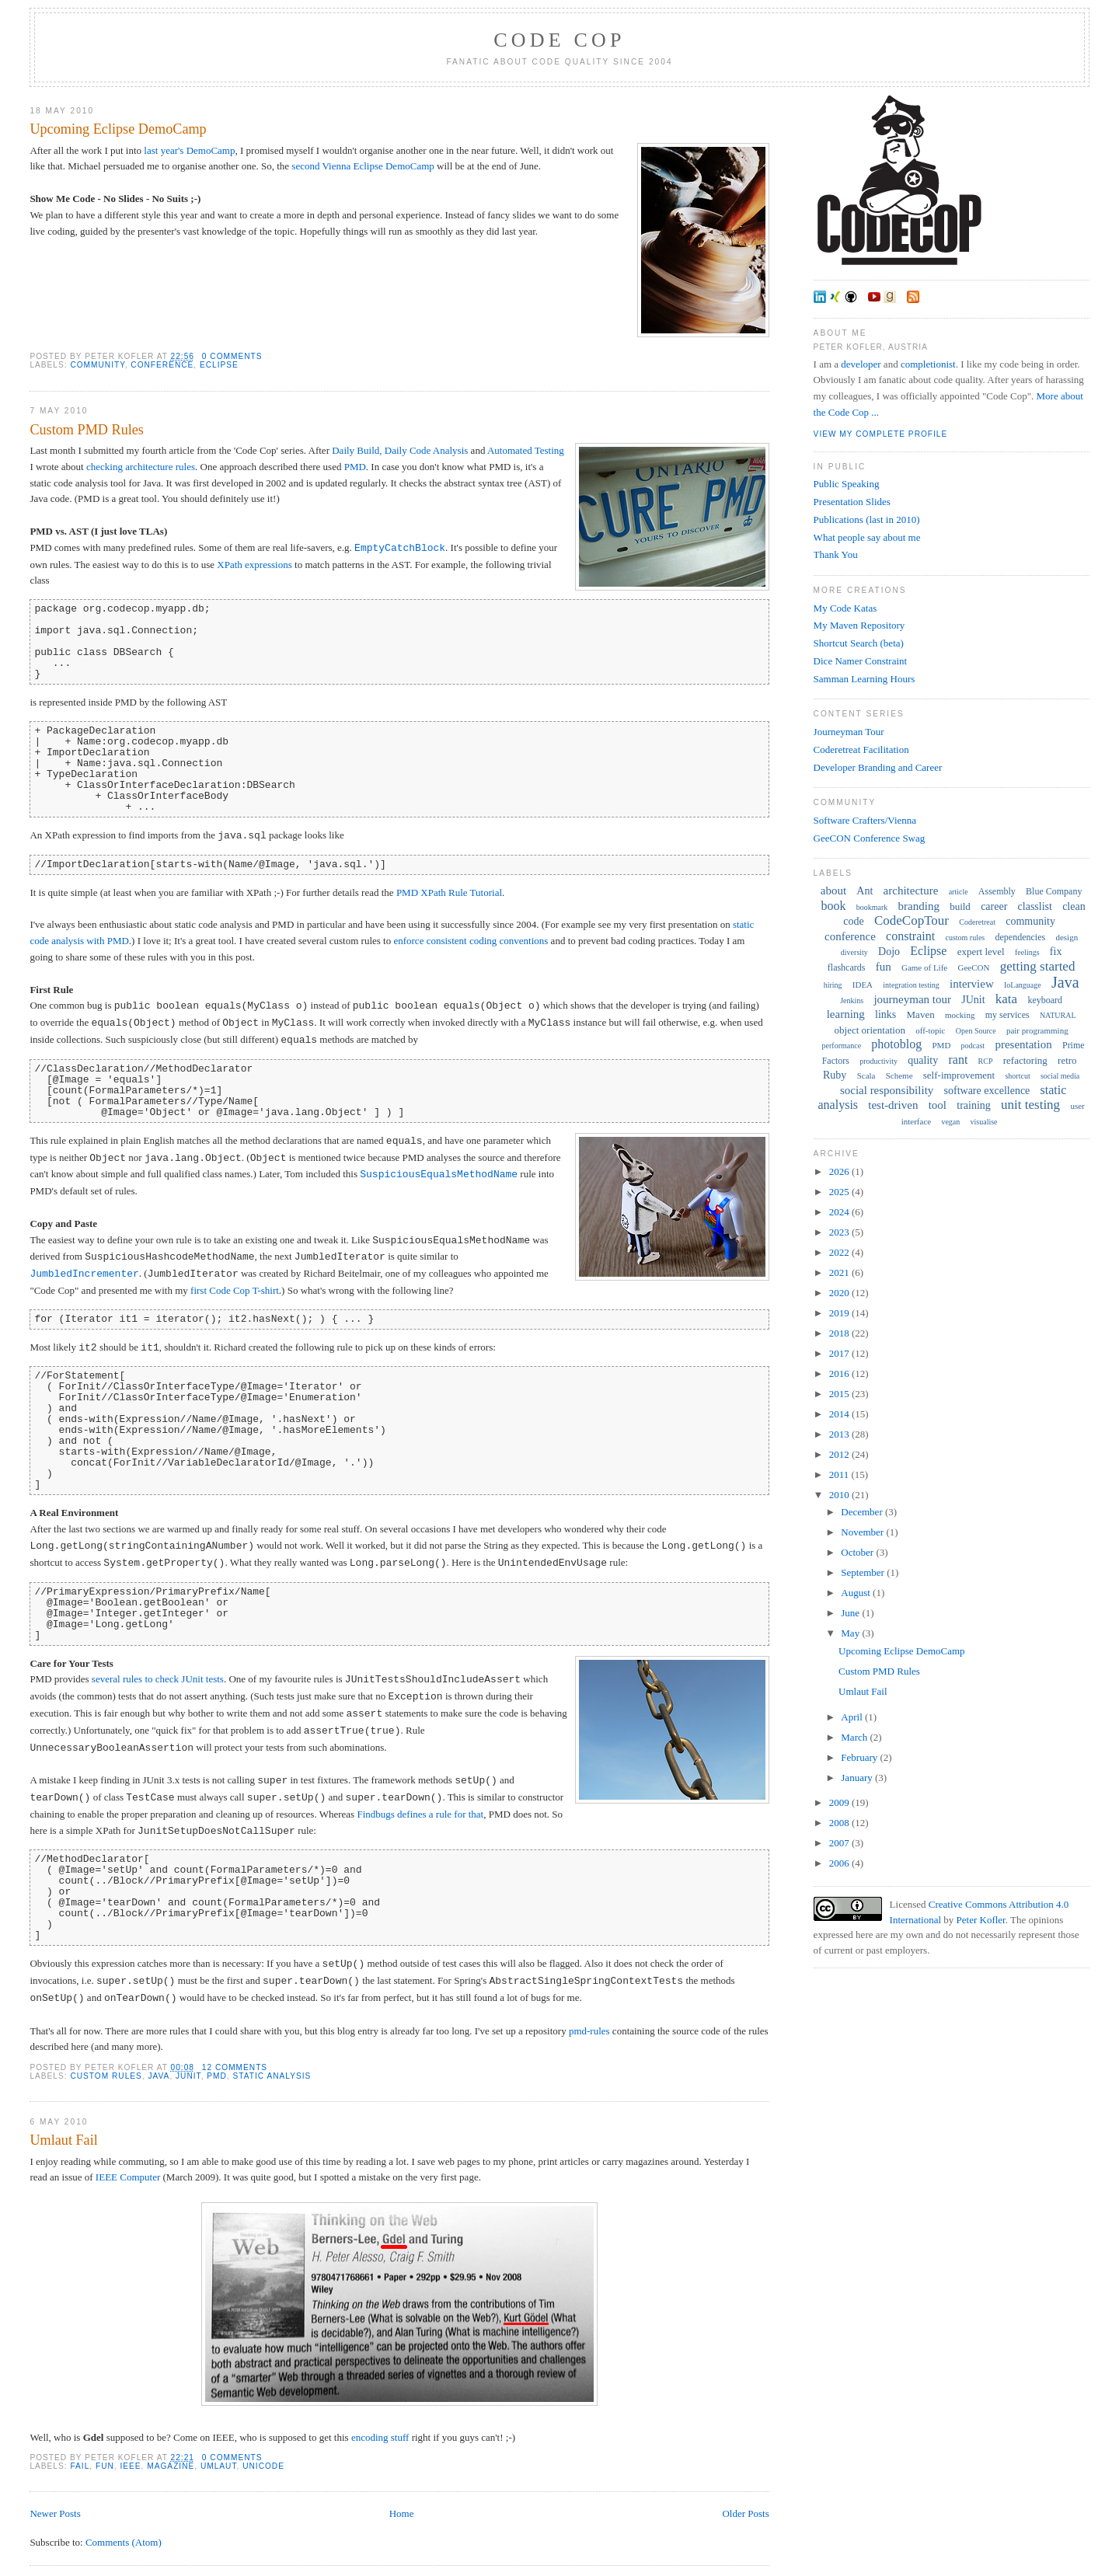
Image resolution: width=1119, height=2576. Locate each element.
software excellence (987, 1090)
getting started (1037, 966)
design (1066, 937)
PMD (355, 466)
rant (957, 1059)
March (855, 1737)
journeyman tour (912, 999)
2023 (840, 1232)
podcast (973, 1045)
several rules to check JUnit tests (158, 1679)
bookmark (872, 907)
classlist (1035, 906)
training (974, 1105)
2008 (840, 1822)
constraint (910, 936)
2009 (840, 1802)
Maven (921, 1014)
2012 (840, 1454)
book (833, 905)
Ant (864, 891)
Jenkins (851, 1000)
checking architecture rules (140, 466)
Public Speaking (847, 484)
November (863, 1532)
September (864, 1572)
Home (401, 2513)
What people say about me (867, 537)
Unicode (263, 2466)
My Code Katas (845, 608)
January (858, 1777)
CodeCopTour (911, 920)
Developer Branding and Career (878, 767)
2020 (840, 1292)
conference (162, 365)
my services (1007, 1014)
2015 (840, 1394)
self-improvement (959, 1075)
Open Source (976, 1031)
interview (972, 984)
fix (1056, 951)
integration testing (911, 985)
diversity (854, 952)
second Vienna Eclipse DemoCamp (362, 166)
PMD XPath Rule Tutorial (449, 892)
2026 (840, 1171)
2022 (840, 1252)
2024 (840, 1212)
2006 (840, 1863)
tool (937, 1105)
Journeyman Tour (849, 731)
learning (846, 1014)
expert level (981, 951)
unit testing (1030, 1104)
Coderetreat (977, 922)
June (851, 1613)
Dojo (889, 951)
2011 (840, 1474)
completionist (928, 364)
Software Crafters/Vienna (865, 820)
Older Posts (745, 2513)
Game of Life (924, 967)
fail (79, 2466)
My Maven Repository (859, 625)
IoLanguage (1022, 985)
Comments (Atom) (123, 2542)
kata (1006, 999)
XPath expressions (254, 564)
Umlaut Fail (63, 2140)
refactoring (1025, 1060)
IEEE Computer (128, 2177)
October (858, 1552)
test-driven (893, 1105)
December (863, 1512)
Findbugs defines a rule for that (420, 1814)
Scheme (899, 1075)
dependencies (1020, 937)
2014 (840, 1414)
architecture (911, 890)
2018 (840, 1333)
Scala (866, 1075)
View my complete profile (881, 434)
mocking (960, 1015)
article (958, 891)
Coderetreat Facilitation (861, 749)
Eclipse (219, 365)
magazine (170, 2466)
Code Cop (559, 40)
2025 (840, 1191)
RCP (985, 1061)
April (853, 1717)
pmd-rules (589, 2031)
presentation (1023, 1044)
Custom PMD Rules (87, 429)
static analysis (272, 2076)
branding (918, 906)
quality (923, 1060)
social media (1060, 1076)
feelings (1027, 952)
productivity (878, 1061)
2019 (840, 1313)
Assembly (997, 891)
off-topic (930, 1030)
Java (159, 2076)
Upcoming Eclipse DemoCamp (118, 129)
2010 (840, 1495)
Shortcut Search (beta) (859, 643)
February (860, 1757)
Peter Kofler (981, 1920)
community (97, 365)
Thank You (836, 554)
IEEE (130, 2466)
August (857, 1592)
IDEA (862, 984)
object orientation (870, 1030)
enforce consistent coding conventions (470, 940)
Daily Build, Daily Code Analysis (400, 450)
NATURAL (1058, 1015)
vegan (950, 1121)
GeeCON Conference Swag (870, 838)
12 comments (234, 2067)
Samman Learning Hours (864, 679)
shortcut (1017, 1076)
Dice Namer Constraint (861, 661)
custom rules (105, 2076)
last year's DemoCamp (189, 150)
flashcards (847, 967)
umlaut (218, 2466)
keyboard (1044, 1000)
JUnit (188, 2076)
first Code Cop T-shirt (234, 1290)
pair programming (1037, 1030)
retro (1067, 1060)
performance (842, 1045)
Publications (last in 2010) (867, 519)
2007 (840, 1843)
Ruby (834, 1075)
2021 (840, 1272)
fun (105, 2466)
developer (860, 364)
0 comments (232, 356)
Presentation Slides (852, 501)
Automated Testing (525, 450)
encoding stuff (380, 2437)
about (833, 890)
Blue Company (1054, 891)
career (994, 906)
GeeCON (973, 967)
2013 (840, 1434)
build (960, 906)
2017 (840, 1353)
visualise (984, 1121)
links (885, 1014)
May (851, 1633)
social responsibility (886, 1090)
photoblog (896, 1044)
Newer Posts (55, 2513)
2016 (840, 1373)
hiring (833, 985)
